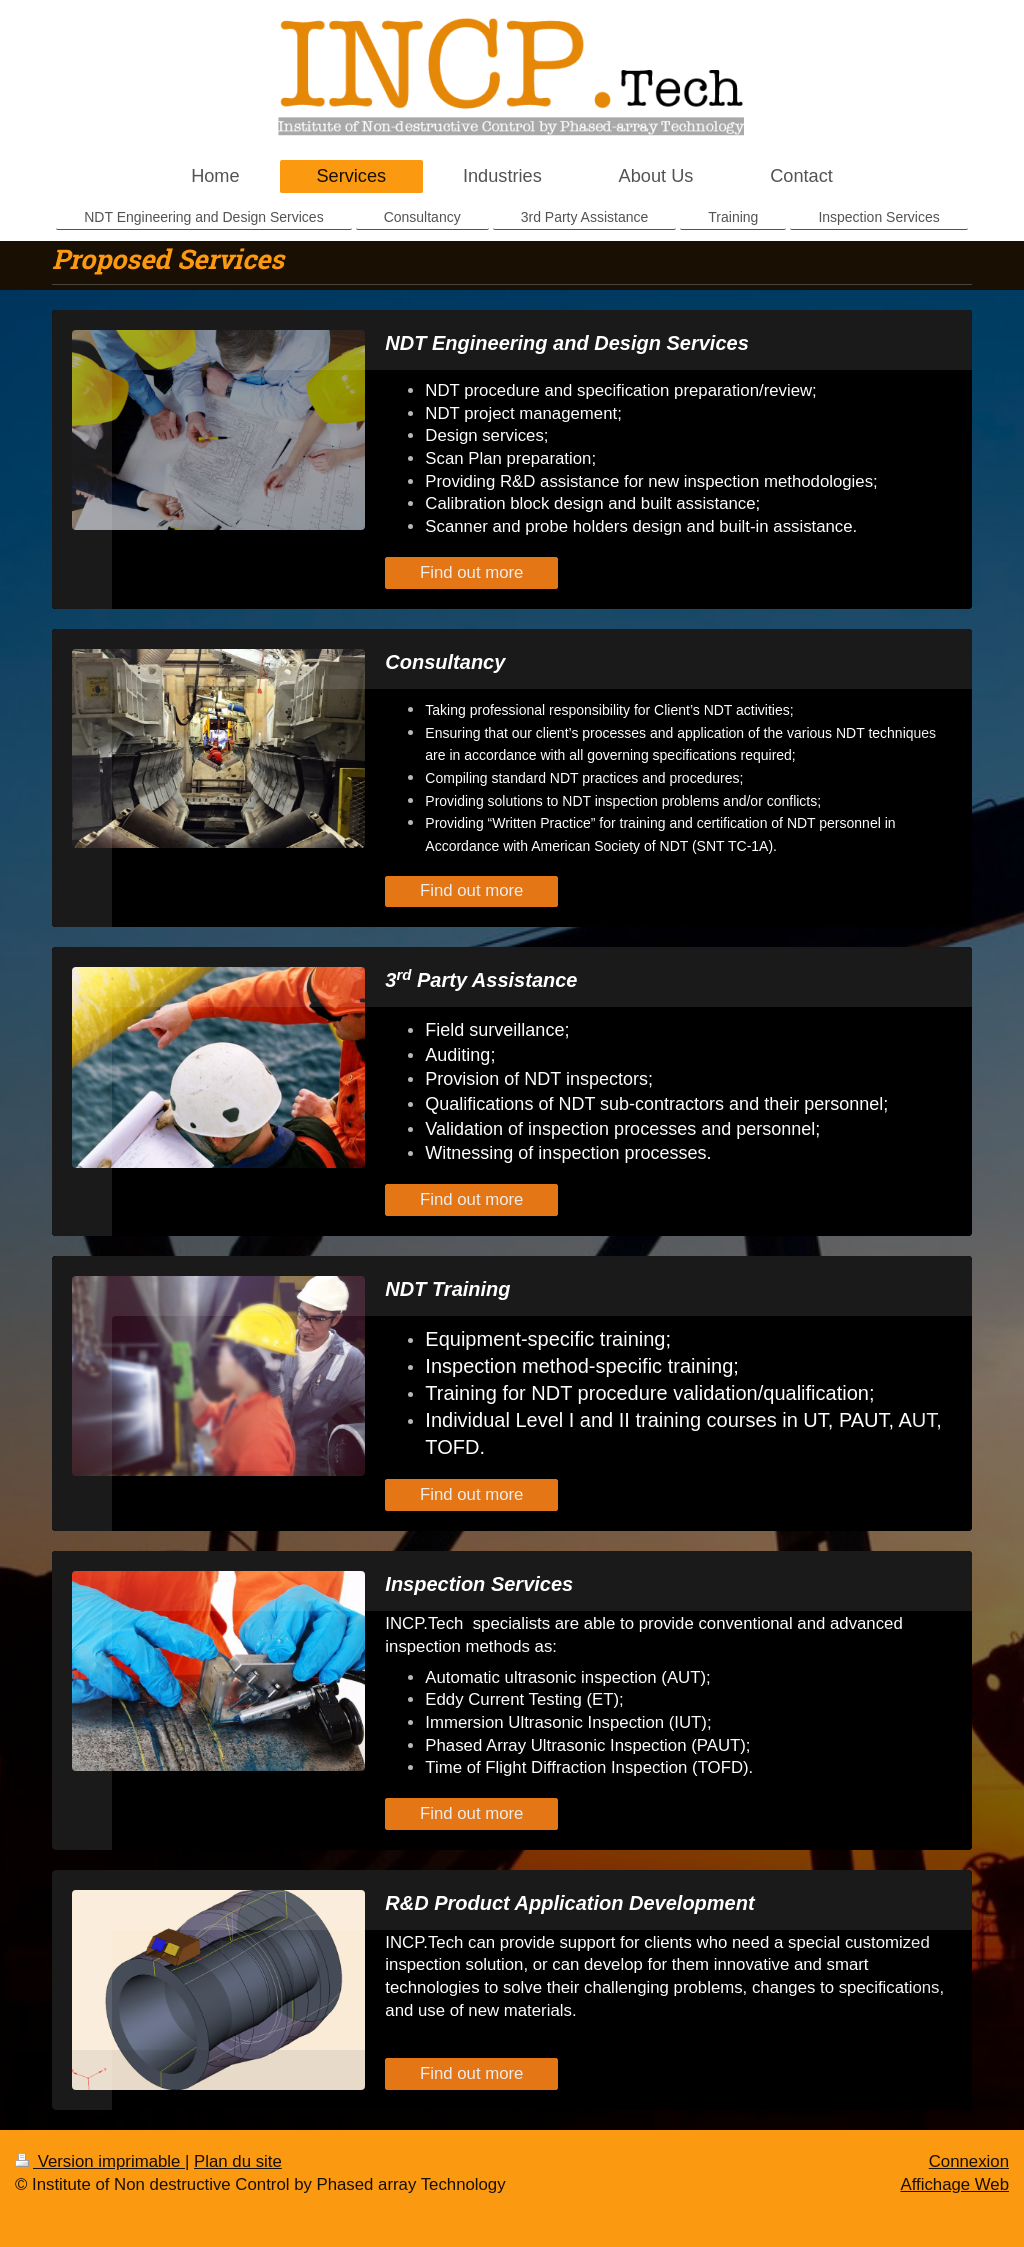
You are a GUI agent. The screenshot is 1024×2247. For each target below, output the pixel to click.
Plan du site (238, 2161)
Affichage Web (954, 2184)
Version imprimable (100, 2161)
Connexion (969, 2161)
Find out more (472, 572)
